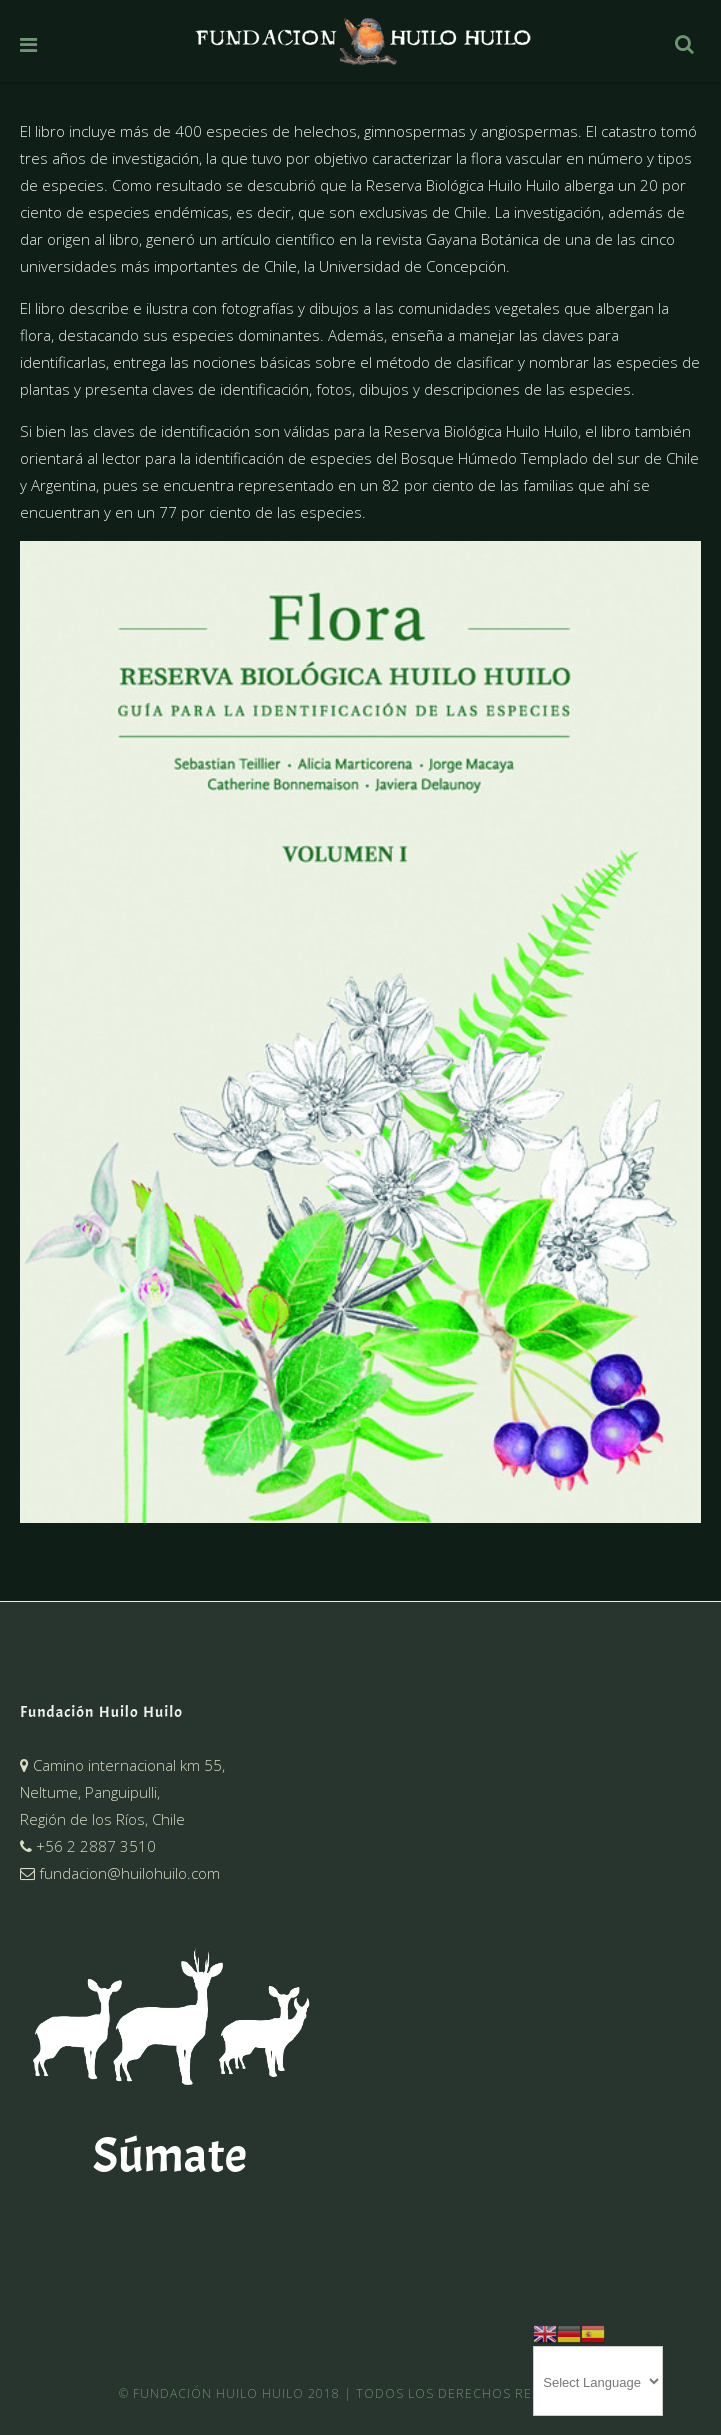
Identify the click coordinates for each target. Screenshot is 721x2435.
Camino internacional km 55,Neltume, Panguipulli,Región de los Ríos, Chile (122, 1792)
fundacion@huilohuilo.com (120, 1873)
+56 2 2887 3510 (88, 1846)
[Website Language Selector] (598, 2381)
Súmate (170, 2155)
